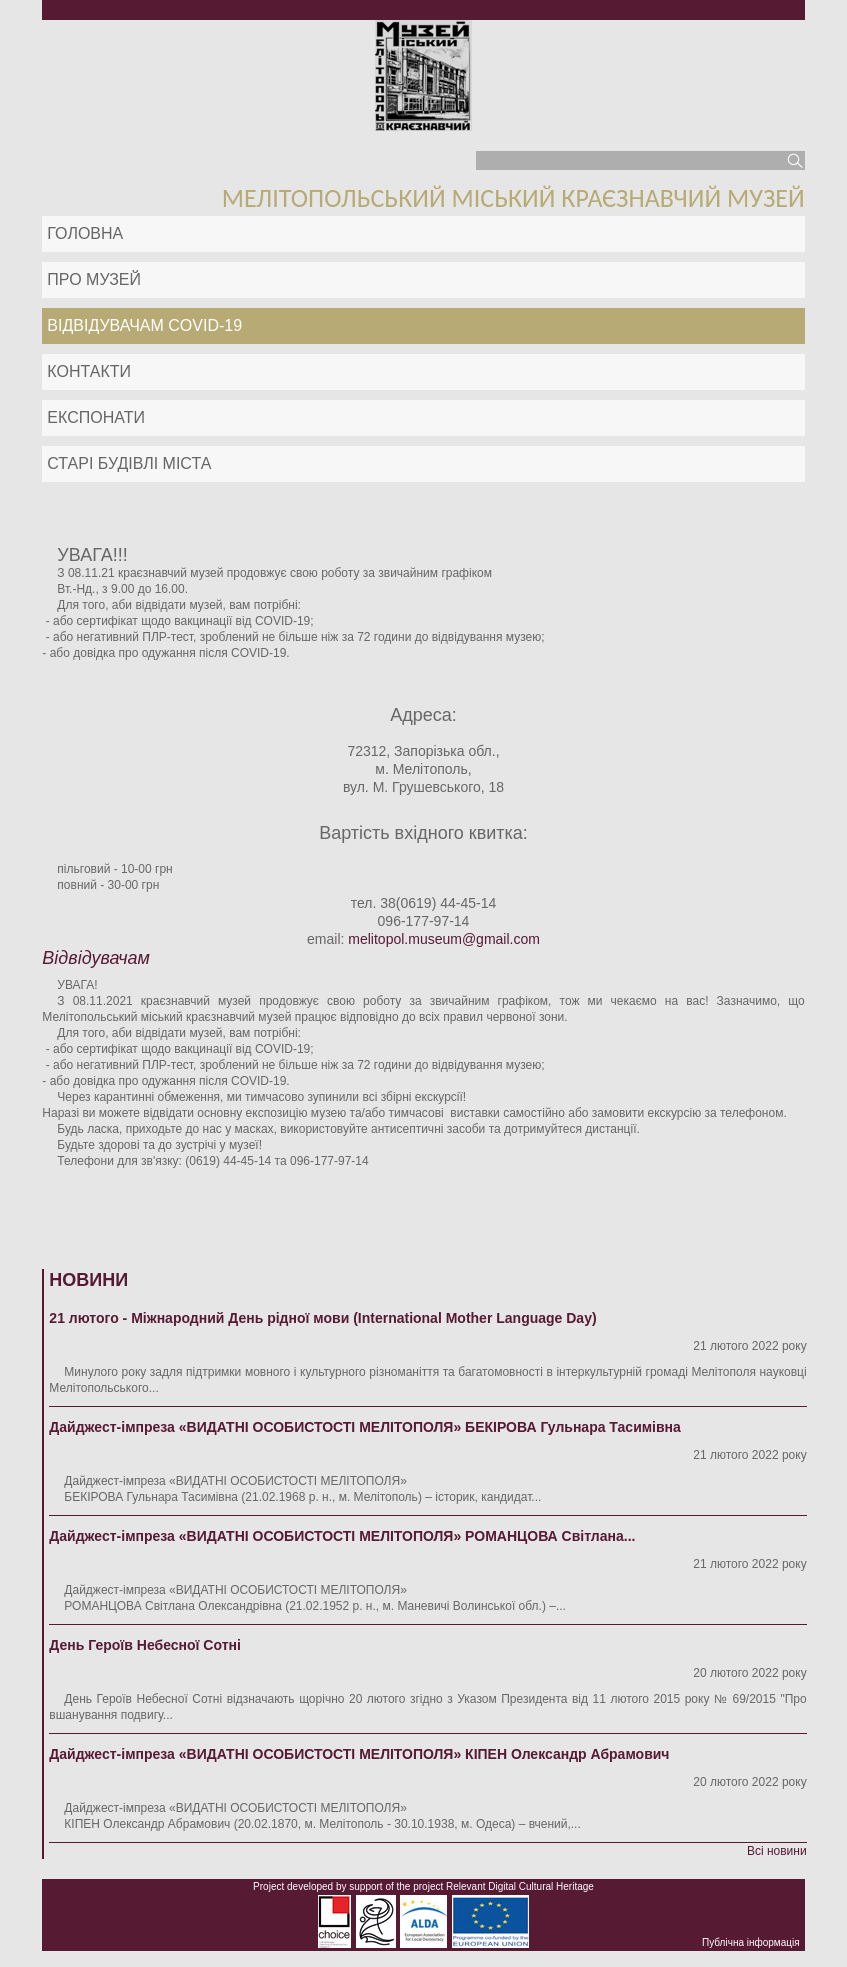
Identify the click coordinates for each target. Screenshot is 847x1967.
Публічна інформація (751, 1942)
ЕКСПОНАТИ (96, 417)
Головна (85, 233)
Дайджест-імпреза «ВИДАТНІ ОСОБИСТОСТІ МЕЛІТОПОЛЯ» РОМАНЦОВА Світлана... (342, 1536)
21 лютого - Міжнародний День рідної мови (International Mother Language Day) (322, 1318)
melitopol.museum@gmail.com (444, 939)
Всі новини (777, 1851)
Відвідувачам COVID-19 (144, 325)
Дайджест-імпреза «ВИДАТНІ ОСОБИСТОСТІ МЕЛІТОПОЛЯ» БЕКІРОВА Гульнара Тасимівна (365, 1427)
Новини (88, 1280)
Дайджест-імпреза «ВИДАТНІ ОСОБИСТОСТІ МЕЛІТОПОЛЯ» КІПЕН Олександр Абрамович (359, 1754)
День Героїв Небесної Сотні (145, 1645)
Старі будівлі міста (129, 463)
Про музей (94, 279)
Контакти (89, 371)
